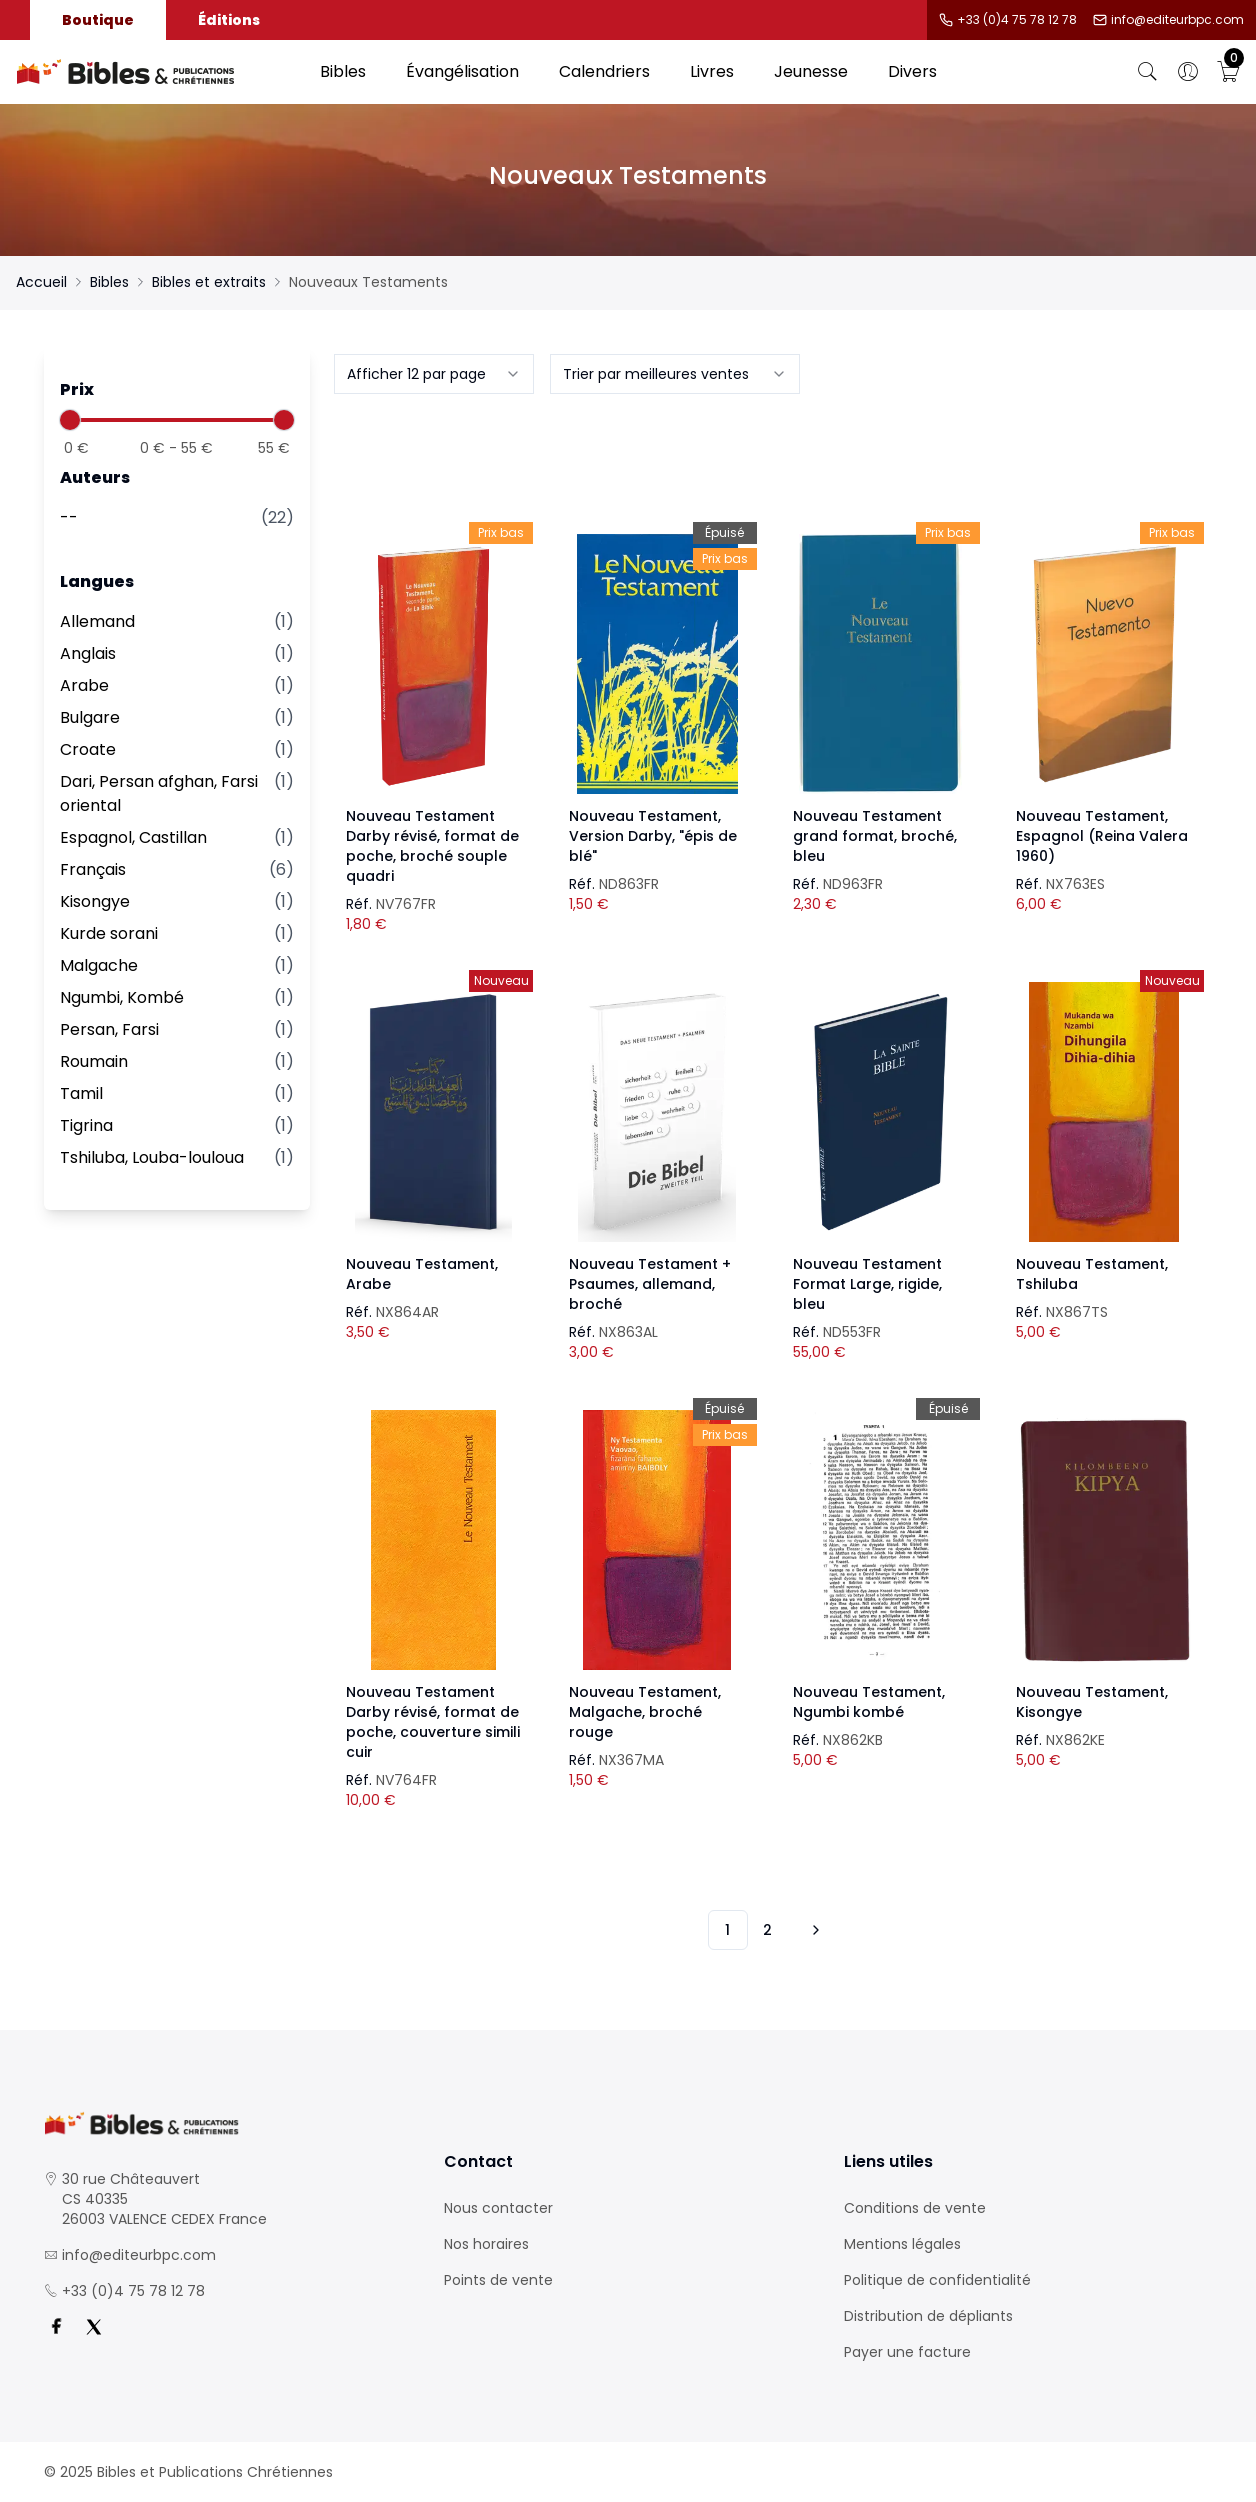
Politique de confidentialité (937, 2280)
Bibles (343, 71)
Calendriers (604, 71)
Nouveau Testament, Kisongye (1092, 1702)
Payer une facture (907, 2352)
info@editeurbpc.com (1177, 20)
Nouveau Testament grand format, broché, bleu (875, 836)
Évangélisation (462, 71)
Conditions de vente (915, 2208)
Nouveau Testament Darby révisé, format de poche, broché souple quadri (432, 846)
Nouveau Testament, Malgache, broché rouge (645, 1712)
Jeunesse (811, 71)
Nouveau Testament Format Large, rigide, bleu (867, 1284)
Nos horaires (486, 2244)
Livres (712, 71)
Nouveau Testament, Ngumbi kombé (869, 1702)
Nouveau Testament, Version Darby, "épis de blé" (653, 836)
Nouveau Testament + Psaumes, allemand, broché (650, 1284)
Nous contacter (498, 2208)
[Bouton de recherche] (1148, 72)
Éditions (229, 20)
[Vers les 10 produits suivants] (813, 1930)
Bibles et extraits (209, 282)
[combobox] (434, 374)
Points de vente (498, 2280)
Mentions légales (902, 2244)
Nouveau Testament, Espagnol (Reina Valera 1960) (1102, 836)
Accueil (41, 282)
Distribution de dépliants (928, 2316)
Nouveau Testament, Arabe (422, 1274)
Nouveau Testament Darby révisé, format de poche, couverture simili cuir (433, 1722)
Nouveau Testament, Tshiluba (1092, 1274)
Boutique (98, 20)
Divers (912, 71)
